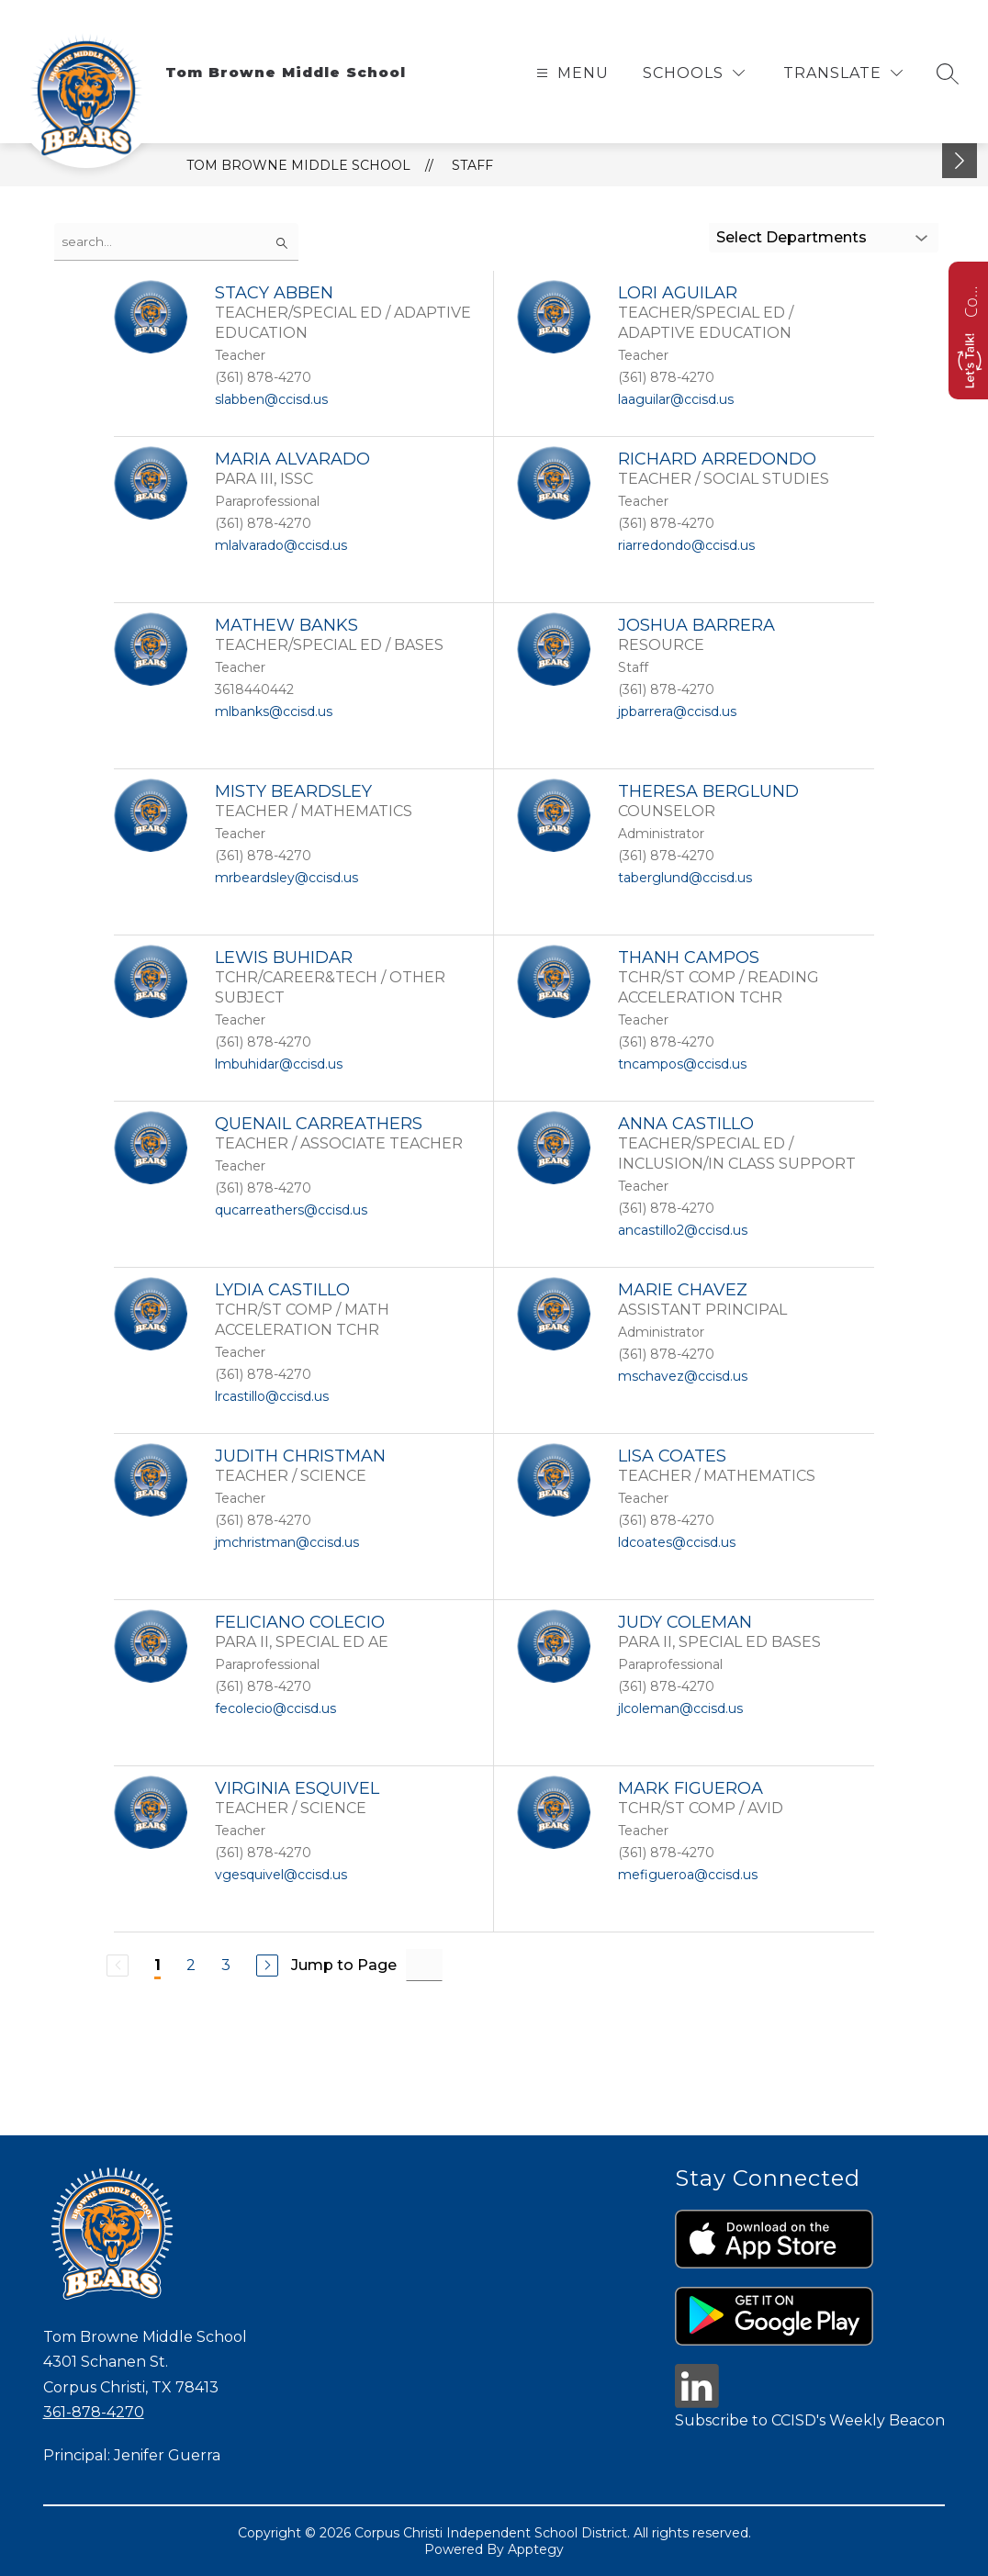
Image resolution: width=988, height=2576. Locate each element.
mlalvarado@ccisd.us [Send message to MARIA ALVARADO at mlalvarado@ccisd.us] (281, 545)
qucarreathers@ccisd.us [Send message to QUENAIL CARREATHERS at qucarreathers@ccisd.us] (291, 1210)
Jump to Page (344, 1965)
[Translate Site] (843, 73)
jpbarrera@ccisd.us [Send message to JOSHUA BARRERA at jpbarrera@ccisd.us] (677, 711)
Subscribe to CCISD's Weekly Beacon (810, 2420)
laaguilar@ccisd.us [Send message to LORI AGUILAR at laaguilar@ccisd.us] (676, 399)
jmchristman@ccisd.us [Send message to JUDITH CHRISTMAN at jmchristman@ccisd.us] (287, 1542)
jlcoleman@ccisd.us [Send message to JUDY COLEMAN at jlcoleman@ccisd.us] (680, 1708)
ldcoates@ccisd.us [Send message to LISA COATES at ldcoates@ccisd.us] (676, 1542)
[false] (176, 242)
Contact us (971, 299)
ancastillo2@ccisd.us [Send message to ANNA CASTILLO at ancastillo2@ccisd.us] (682, 1230)
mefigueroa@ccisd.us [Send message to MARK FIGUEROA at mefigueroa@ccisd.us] (688, 1874)
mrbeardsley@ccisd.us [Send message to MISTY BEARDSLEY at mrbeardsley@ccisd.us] (286, 877)
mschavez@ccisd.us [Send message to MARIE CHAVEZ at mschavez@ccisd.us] (682, 1376)
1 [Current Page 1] (157, 1965)
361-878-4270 (93, 2412)
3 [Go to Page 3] (225, 1965)
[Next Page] (267, 1965)
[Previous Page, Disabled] (118, 1965)
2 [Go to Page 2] (191, 1965)
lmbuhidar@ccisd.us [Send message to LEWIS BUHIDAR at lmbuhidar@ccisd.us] (278, 1064)
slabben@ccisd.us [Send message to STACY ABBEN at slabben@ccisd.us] (271, 399)
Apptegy (536, 2549)
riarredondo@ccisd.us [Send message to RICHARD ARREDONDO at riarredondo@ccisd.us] (686, 545)
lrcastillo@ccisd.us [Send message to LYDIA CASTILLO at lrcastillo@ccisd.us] (272, 1396)
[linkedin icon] (697, 2403)
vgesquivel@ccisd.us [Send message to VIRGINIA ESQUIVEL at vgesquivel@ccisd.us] (281, 1874)
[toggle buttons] (959, 160)
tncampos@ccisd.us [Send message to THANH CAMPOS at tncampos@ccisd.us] (682, 1064)
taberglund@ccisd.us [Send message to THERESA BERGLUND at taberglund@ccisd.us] (685, 877)
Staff (472, 165)
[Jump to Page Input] (424, 1965)
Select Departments (791, 237)
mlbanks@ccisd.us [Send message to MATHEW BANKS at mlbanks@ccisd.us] (273, 711)
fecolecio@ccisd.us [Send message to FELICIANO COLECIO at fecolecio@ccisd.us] (275, 1708)
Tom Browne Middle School (298, 165)
